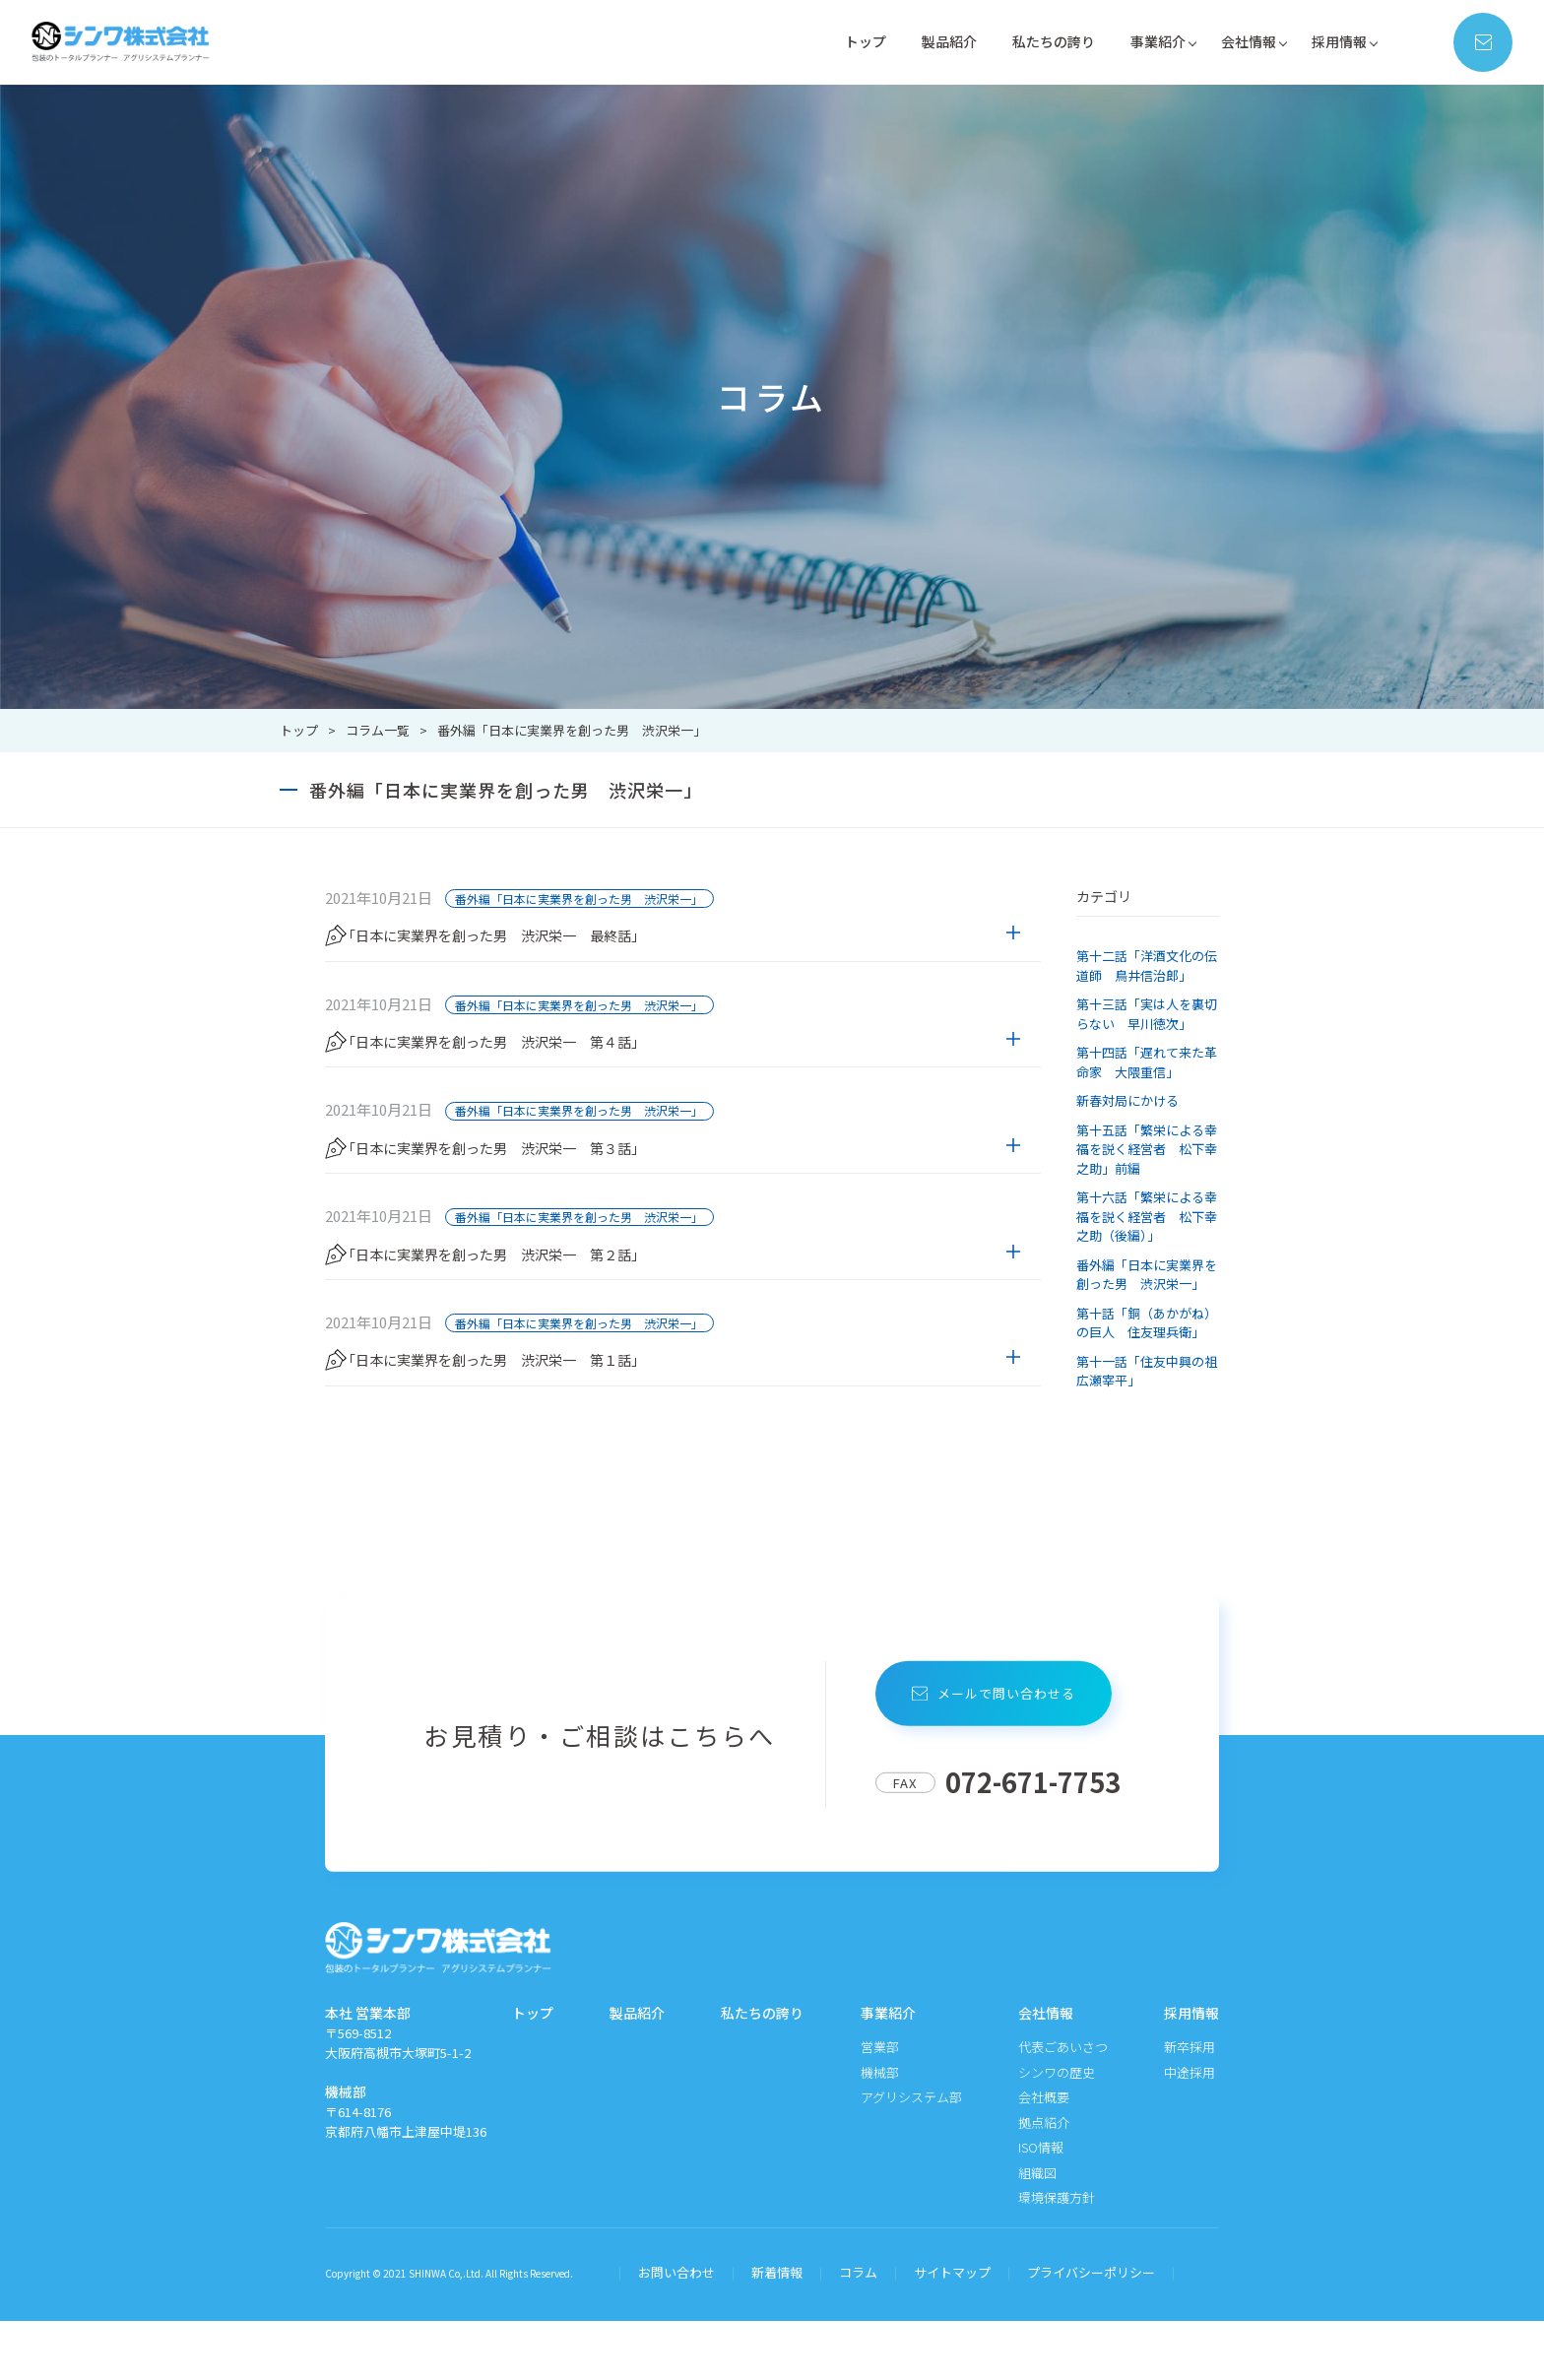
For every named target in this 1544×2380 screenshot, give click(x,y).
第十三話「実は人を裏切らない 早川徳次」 (1146, 1014)
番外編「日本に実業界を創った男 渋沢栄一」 (579, 898)
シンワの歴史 (1056, 2131)
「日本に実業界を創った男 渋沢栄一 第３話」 (529, 1179)
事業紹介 (1148, 42)
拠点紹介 (1043, 2181)
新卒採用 (1189, 2106)
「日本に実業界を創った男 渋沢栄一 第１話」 (529, 1421)
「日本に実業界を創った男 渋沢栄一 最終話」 (529, 937)
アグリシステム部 (911, 2157)
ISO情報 (1040, 2207)
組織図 (1037, 2231)
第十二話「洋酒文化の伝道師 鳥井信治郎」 (1146, 965)
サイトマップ (952, 2332)
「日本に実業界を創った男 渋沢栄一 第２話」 (529, 1300)
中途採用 (1189, 2131)
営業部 (880, 2106)
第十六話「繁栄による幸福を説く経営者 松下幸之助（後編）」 (1146, 1216)
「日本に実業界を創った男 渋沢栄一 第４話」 (529, 1058)
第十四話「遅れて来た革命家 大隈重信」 (1146, 1062)
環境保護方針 (1056, 2257)
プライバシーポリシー (1091, 2332)
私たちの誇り (1039, 42)
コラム (858, 2332)
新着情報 (777, 2332)
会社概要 (1043, 2157)
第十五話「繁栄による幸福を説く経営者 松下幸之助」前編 (1146, 1149)
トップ (842, 42)
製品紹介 (929, 42)
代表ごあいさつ (1063, 2106)
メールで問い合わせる (997, 1752)
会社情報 (1242, 42)
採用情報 (1337, 42)
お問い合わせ (676, 2332)
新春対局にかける (1127, 1100)
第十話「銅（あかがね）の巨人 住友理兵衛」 (1146, 1323)
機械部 (880, 2131)
